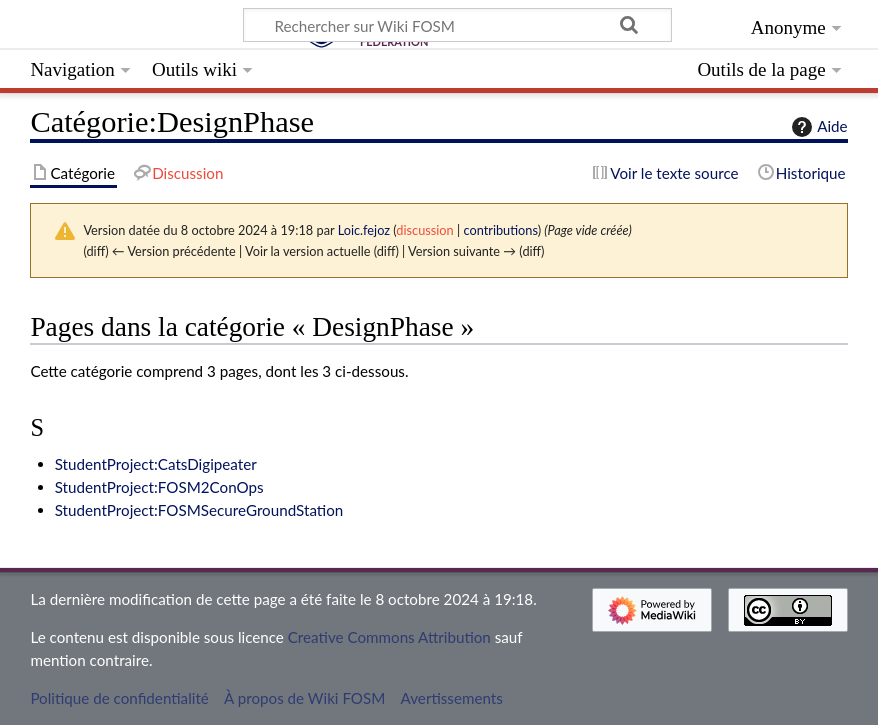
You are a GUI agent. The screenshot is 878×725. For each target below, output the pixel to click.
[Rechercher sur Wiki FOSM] (457, 25)
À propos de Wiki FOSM (304, 698)
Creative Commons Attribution (389, 637)
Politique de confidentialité (119, 698)
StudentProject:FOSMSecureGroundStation (199, 510)
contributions (500, 230)
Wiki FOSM (130, 27)
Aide (817, 127)
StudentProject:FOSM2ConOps (159, 487)
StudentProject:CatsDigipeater (156, 464)
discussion (424, 230)
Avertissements (452, 698)
